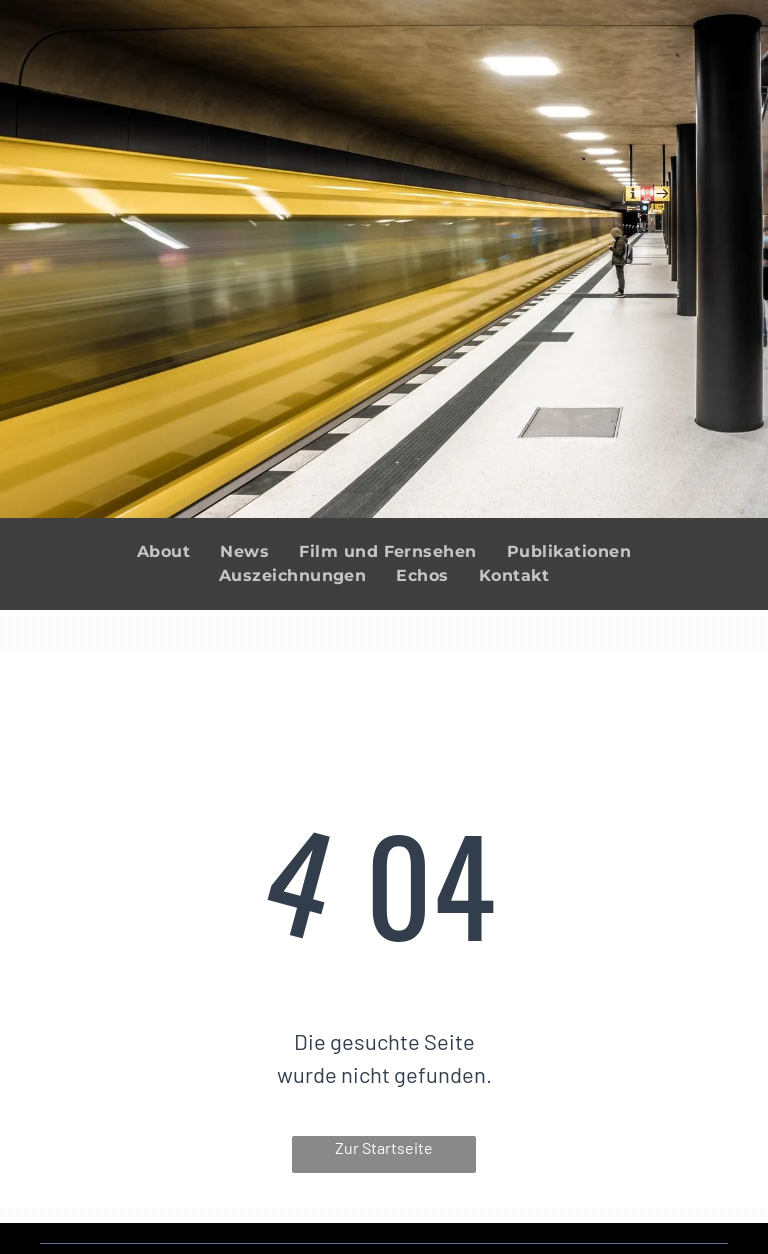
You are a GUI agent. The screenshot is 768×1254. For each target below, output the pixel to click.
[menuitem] (163, 552)
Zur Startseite (384, 1147)
